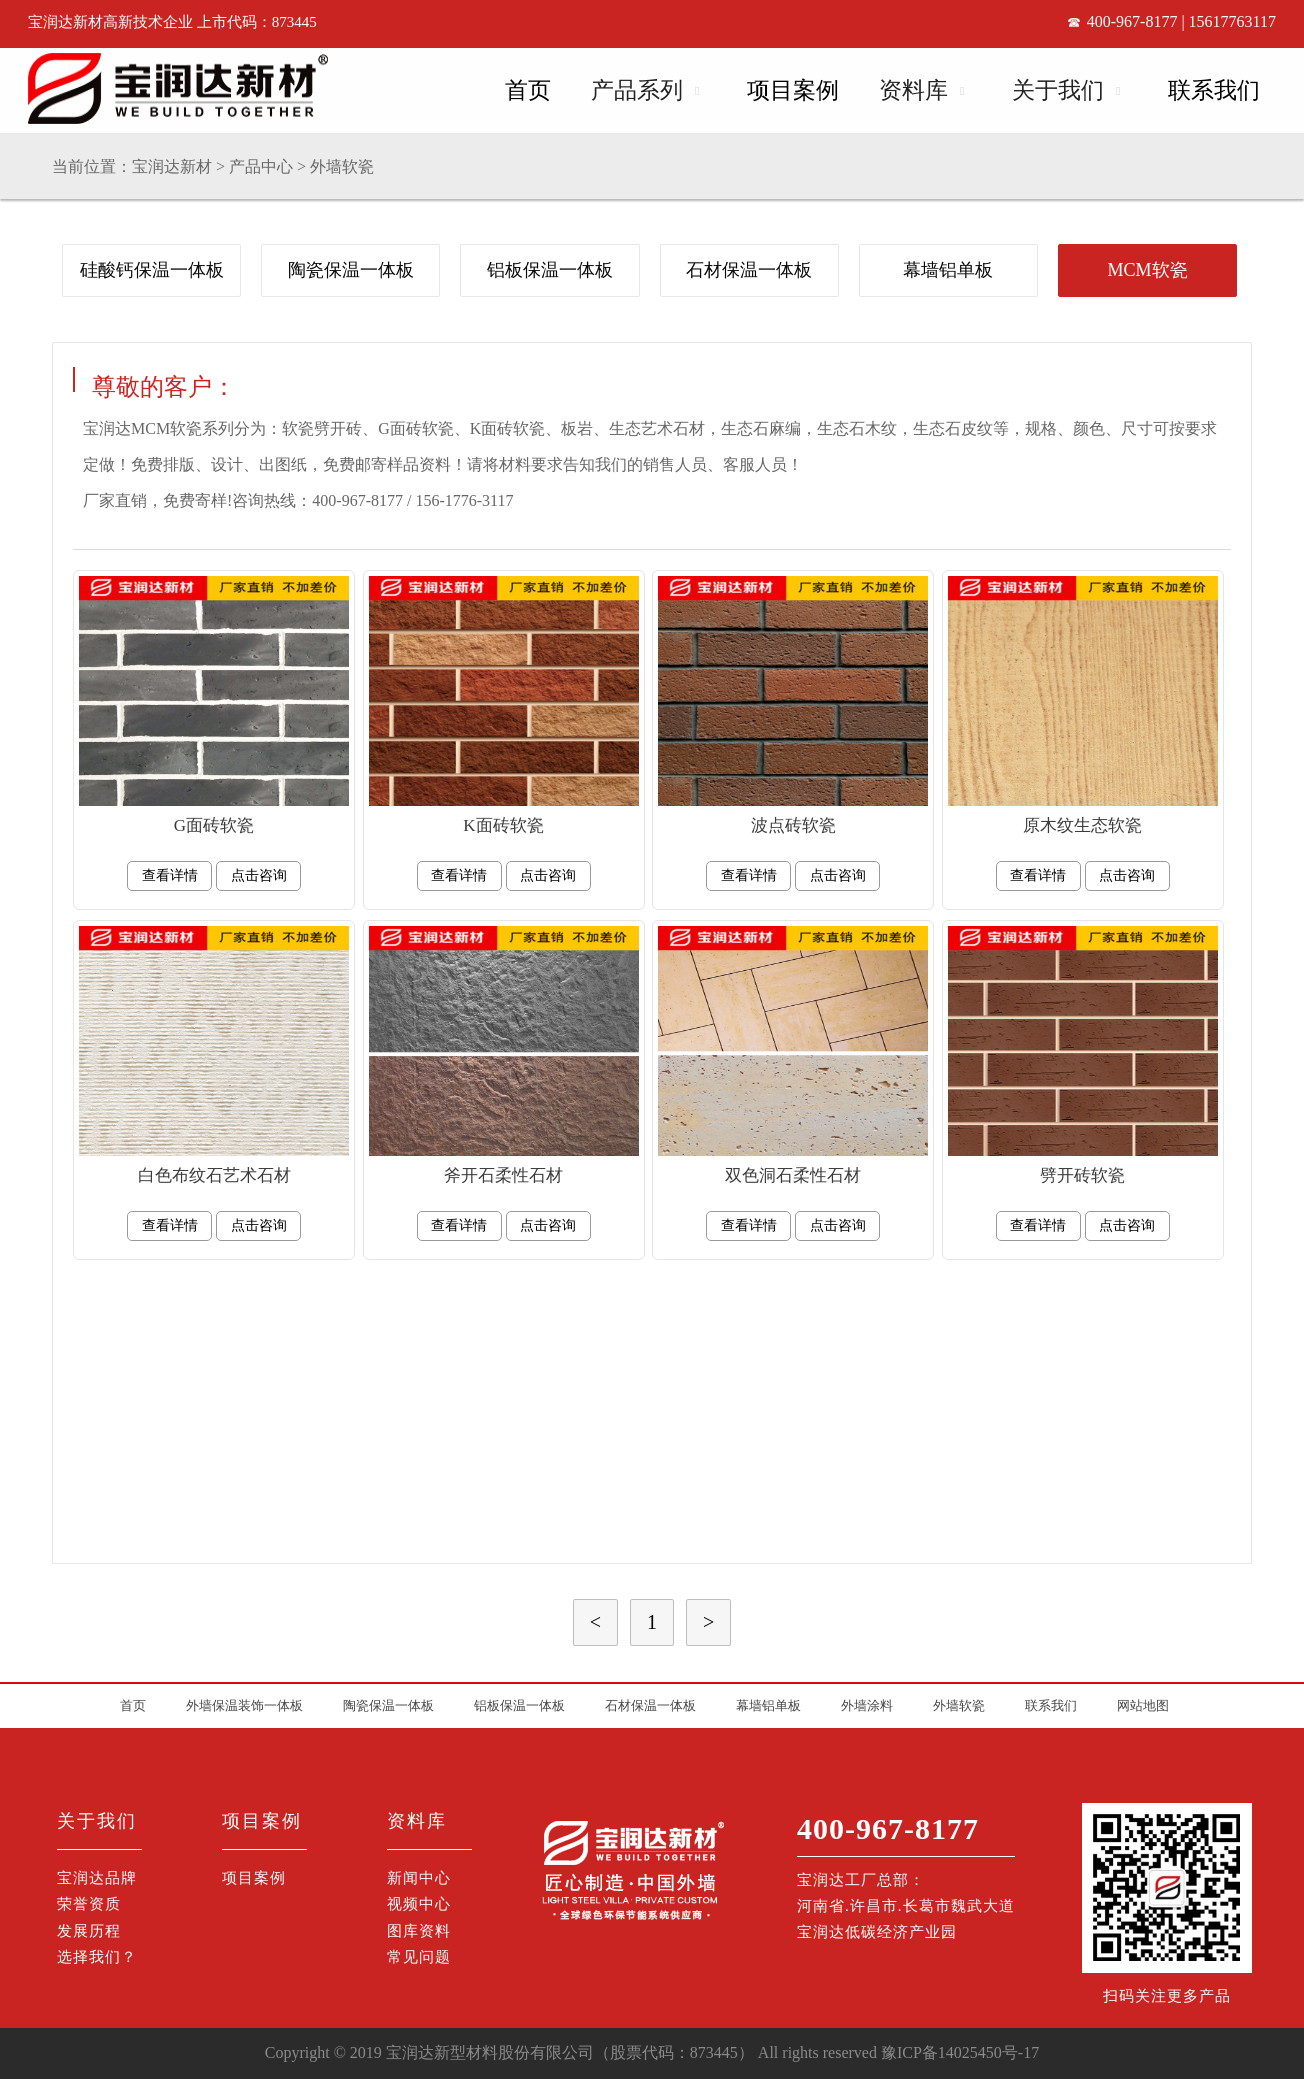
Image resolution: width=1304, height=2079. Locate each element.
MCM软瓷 (1148, 270)
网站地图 (1143, 1705)
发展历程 (89, 1931)
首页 (528, 90)
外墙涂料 (867, 1705)
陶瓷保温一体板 (351, 270)
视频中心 (419, 1904)
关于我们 (1058, 90)
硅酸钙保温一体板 (152, 270)
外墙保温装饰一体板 (244, 1705)
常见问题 (419, 1957)
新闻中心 (419, 1878)
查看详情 (170, 875)
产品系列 (637, 90)
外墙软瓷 (342, 166)
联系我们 (1214, 90)
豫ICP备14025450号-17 (960, 2052)
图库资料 (419, 1931)
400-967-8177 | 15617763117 (1181, 21)
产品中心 (261, 166)
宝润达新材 (172, 166)
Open (695, 87)
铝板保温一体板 (550, 270)
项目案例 (793, 90)
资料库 (913, 90)
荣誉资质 (89, 1904)
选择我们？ (97, 1957)
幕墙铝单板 (948, 270)
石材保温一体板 (749, 270)
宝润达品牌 (97, 1878)
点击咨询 (259, 875)
